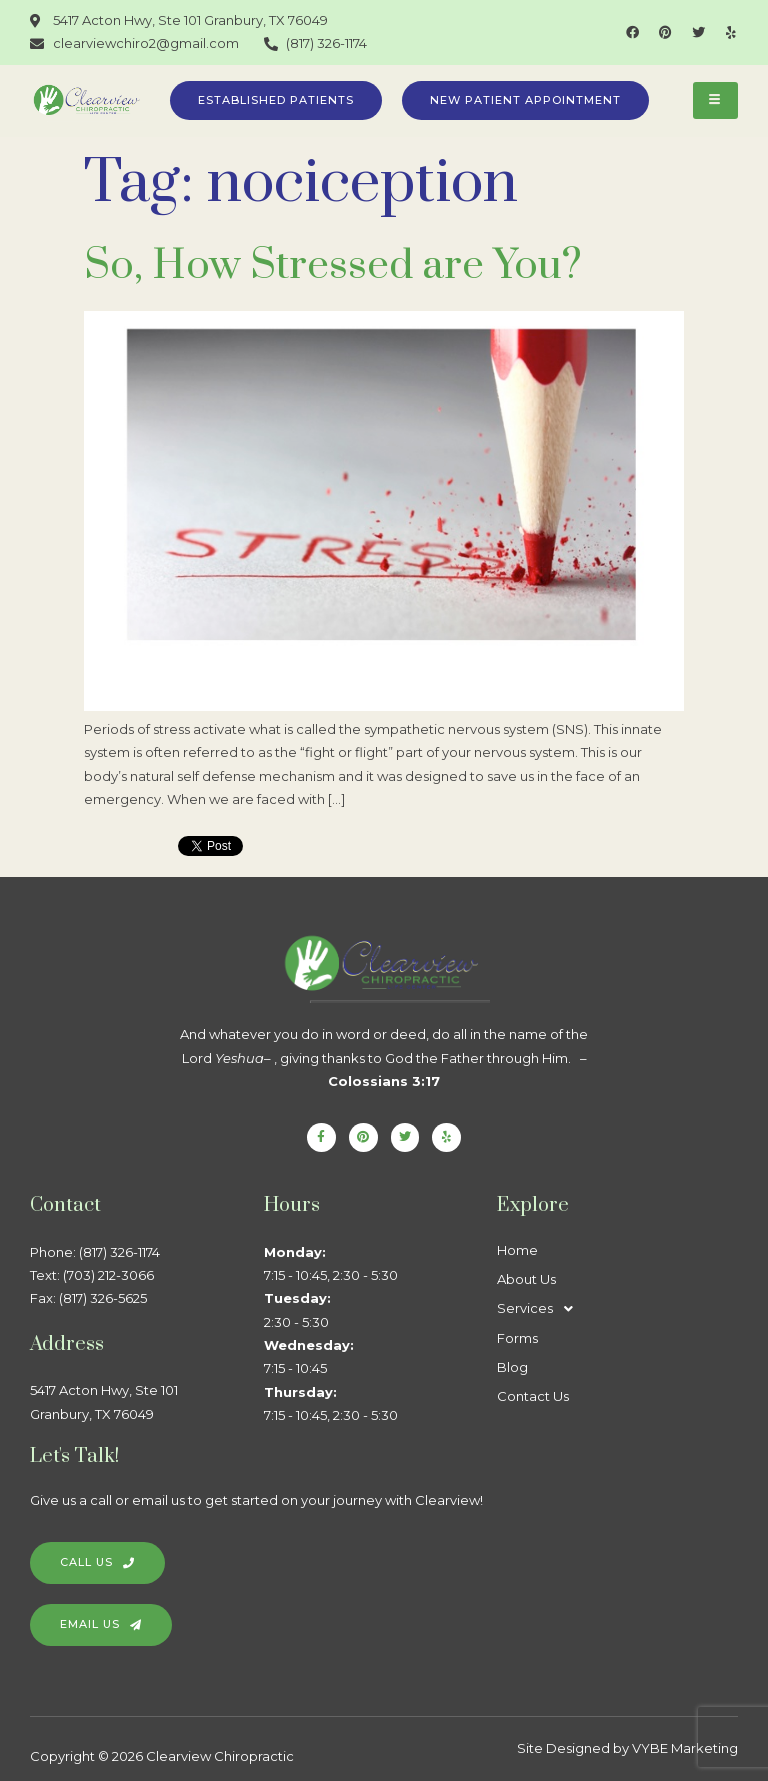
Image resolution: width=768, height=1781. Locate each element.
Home (517, 1250)
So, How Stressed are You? (333, 266)
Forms (517, 1338)
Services (540, 1308)
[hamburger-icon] (715, 100)
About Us (526, 1279)
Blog (512, 1367)
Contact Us (533, 1396)
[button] (614, 1308)
